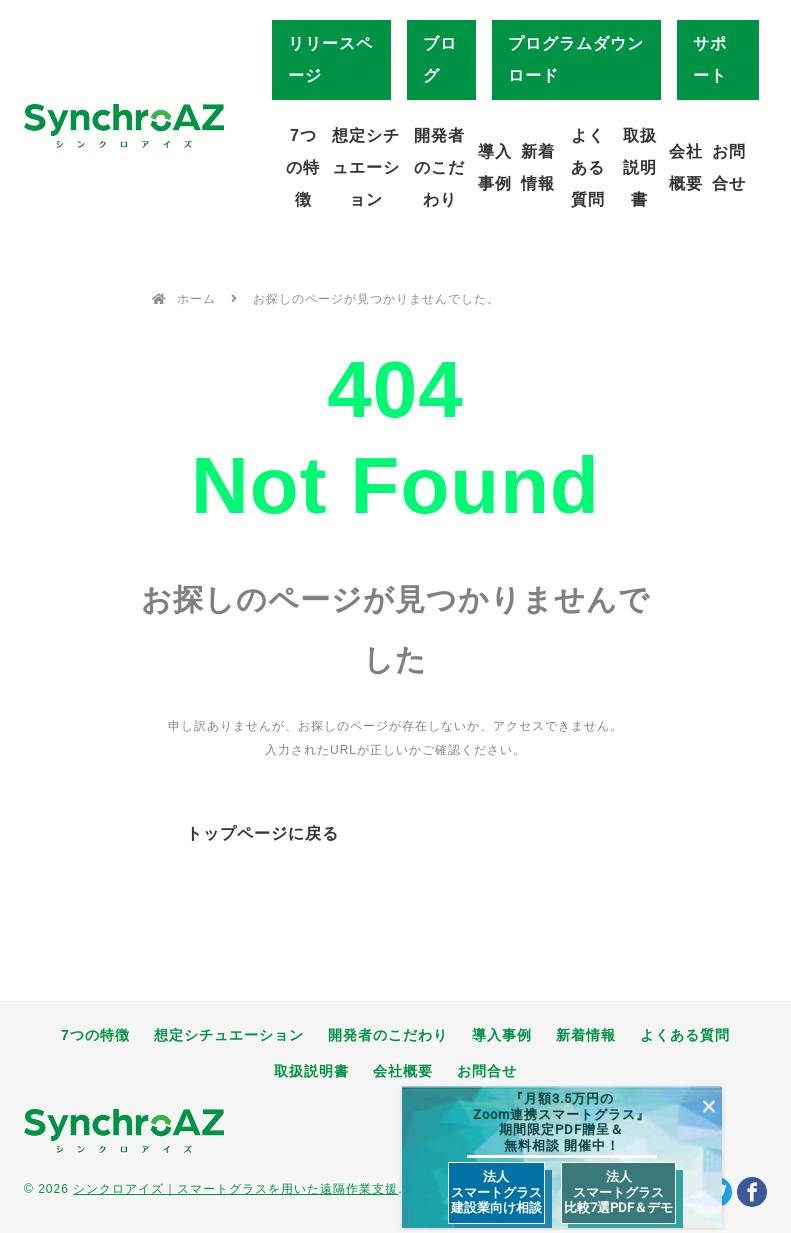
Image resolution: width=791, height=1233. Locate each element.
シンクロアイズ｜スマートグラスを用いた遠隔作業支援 (235, 1189)
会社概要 (686, 167)
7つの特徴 (303, 167)
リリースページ (330, 59)
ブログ (440, 59)
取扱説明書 (640, 167)
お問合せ (729, 167)
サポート (710, 59)
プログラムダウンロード (576, 59)
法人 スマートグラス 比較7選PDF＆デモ (618, 1192)
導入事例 (495, 167)
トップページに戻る (262, 833)
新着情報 (538, 167)
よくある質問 (588, 167)
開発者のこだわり (439, 167)
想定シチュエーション (366, 167)
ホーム (196, 299)
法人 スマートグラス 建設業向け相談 (496, 1192)
